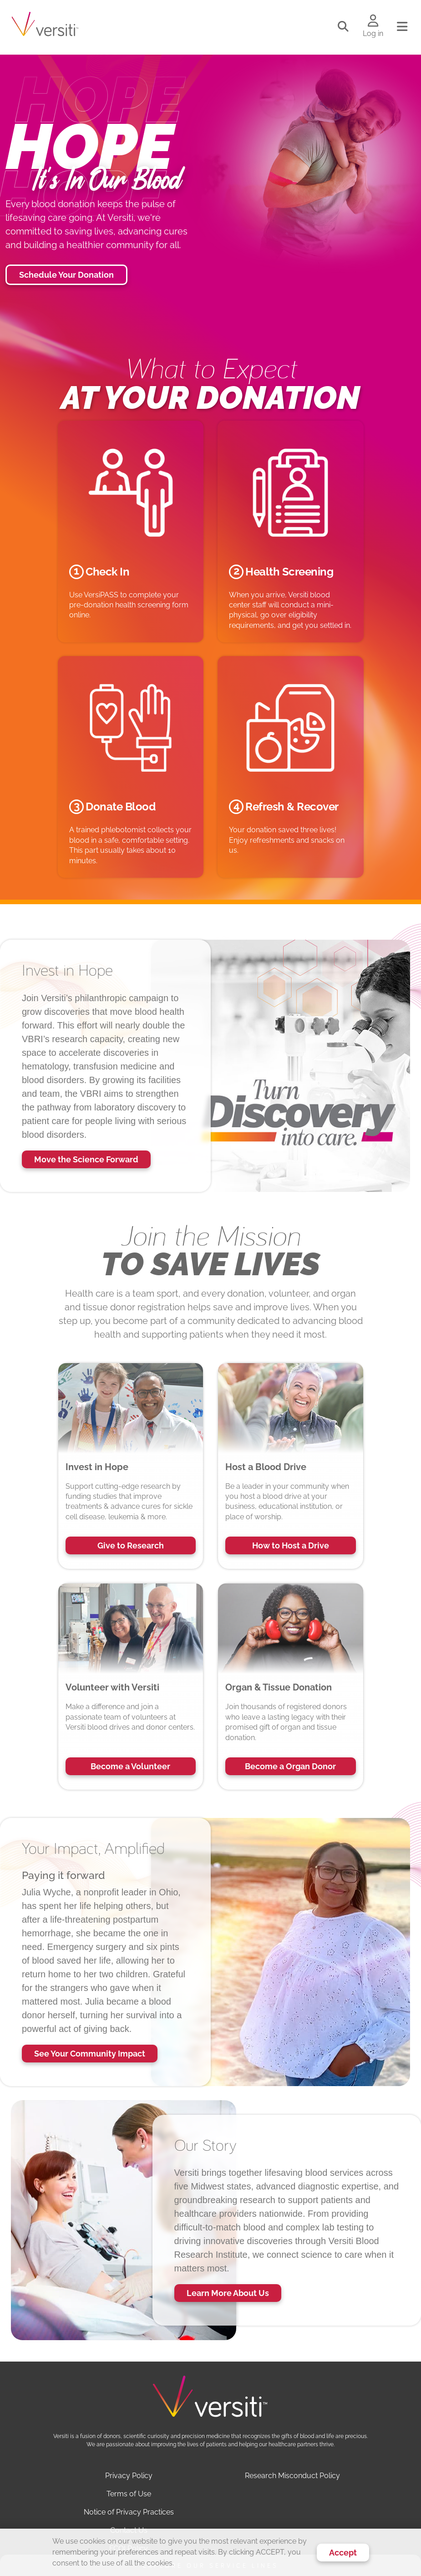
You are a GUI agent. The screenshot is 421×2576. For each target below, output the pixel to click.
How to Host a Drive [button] (290, 1545)
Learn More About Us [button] (228, 2293)
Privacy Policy (128, 2475)
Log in (373, 33)
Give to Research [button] (130, 1545)
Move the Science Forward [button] (86, 1159)
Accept (343, 2552)
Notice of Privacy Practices (129, 2512)
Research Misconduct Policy (292, 2475)
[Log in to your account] (373, 21)
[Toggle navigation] (402, 26)
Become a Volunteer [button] (130, 1766)
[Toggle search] (343, 27)
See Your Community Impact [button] (89, 2053)
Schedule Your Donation (66, 275)
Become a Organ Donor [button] (290, 1766)
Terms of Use (129, 2493)
